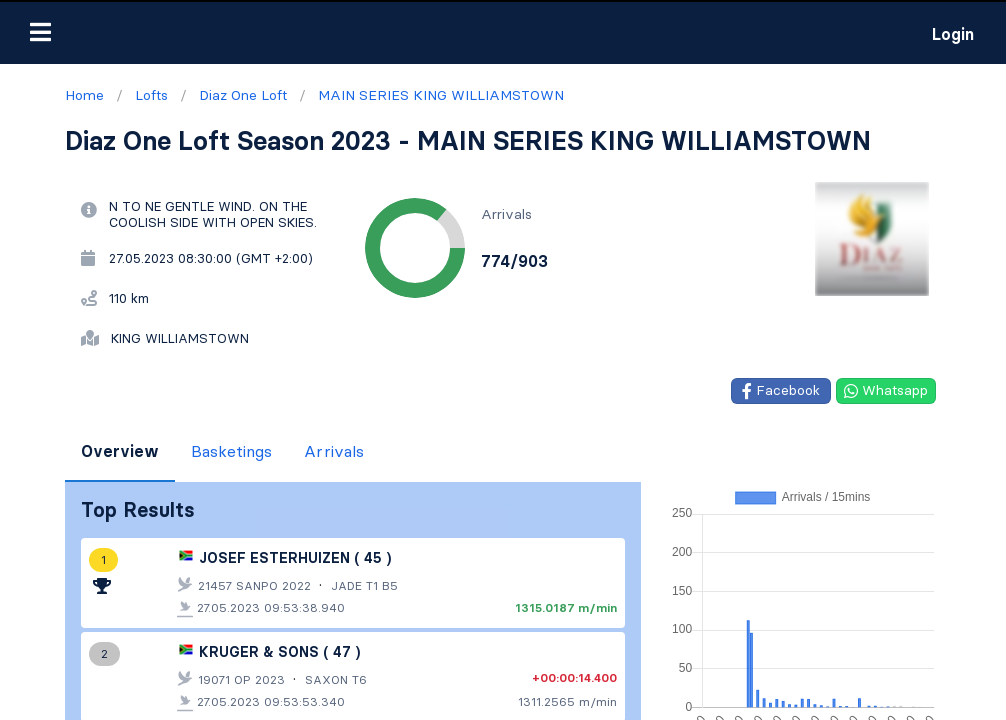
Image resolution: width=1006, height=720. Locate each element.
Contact (147, 695)
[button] (40, 32)
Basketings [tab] (231, 451)
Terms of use (58, 695)
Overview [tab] (120, 451)
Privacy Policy (241, 695)
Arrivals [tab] (334, 451)
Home (35, 607)
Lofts (32, 639)
